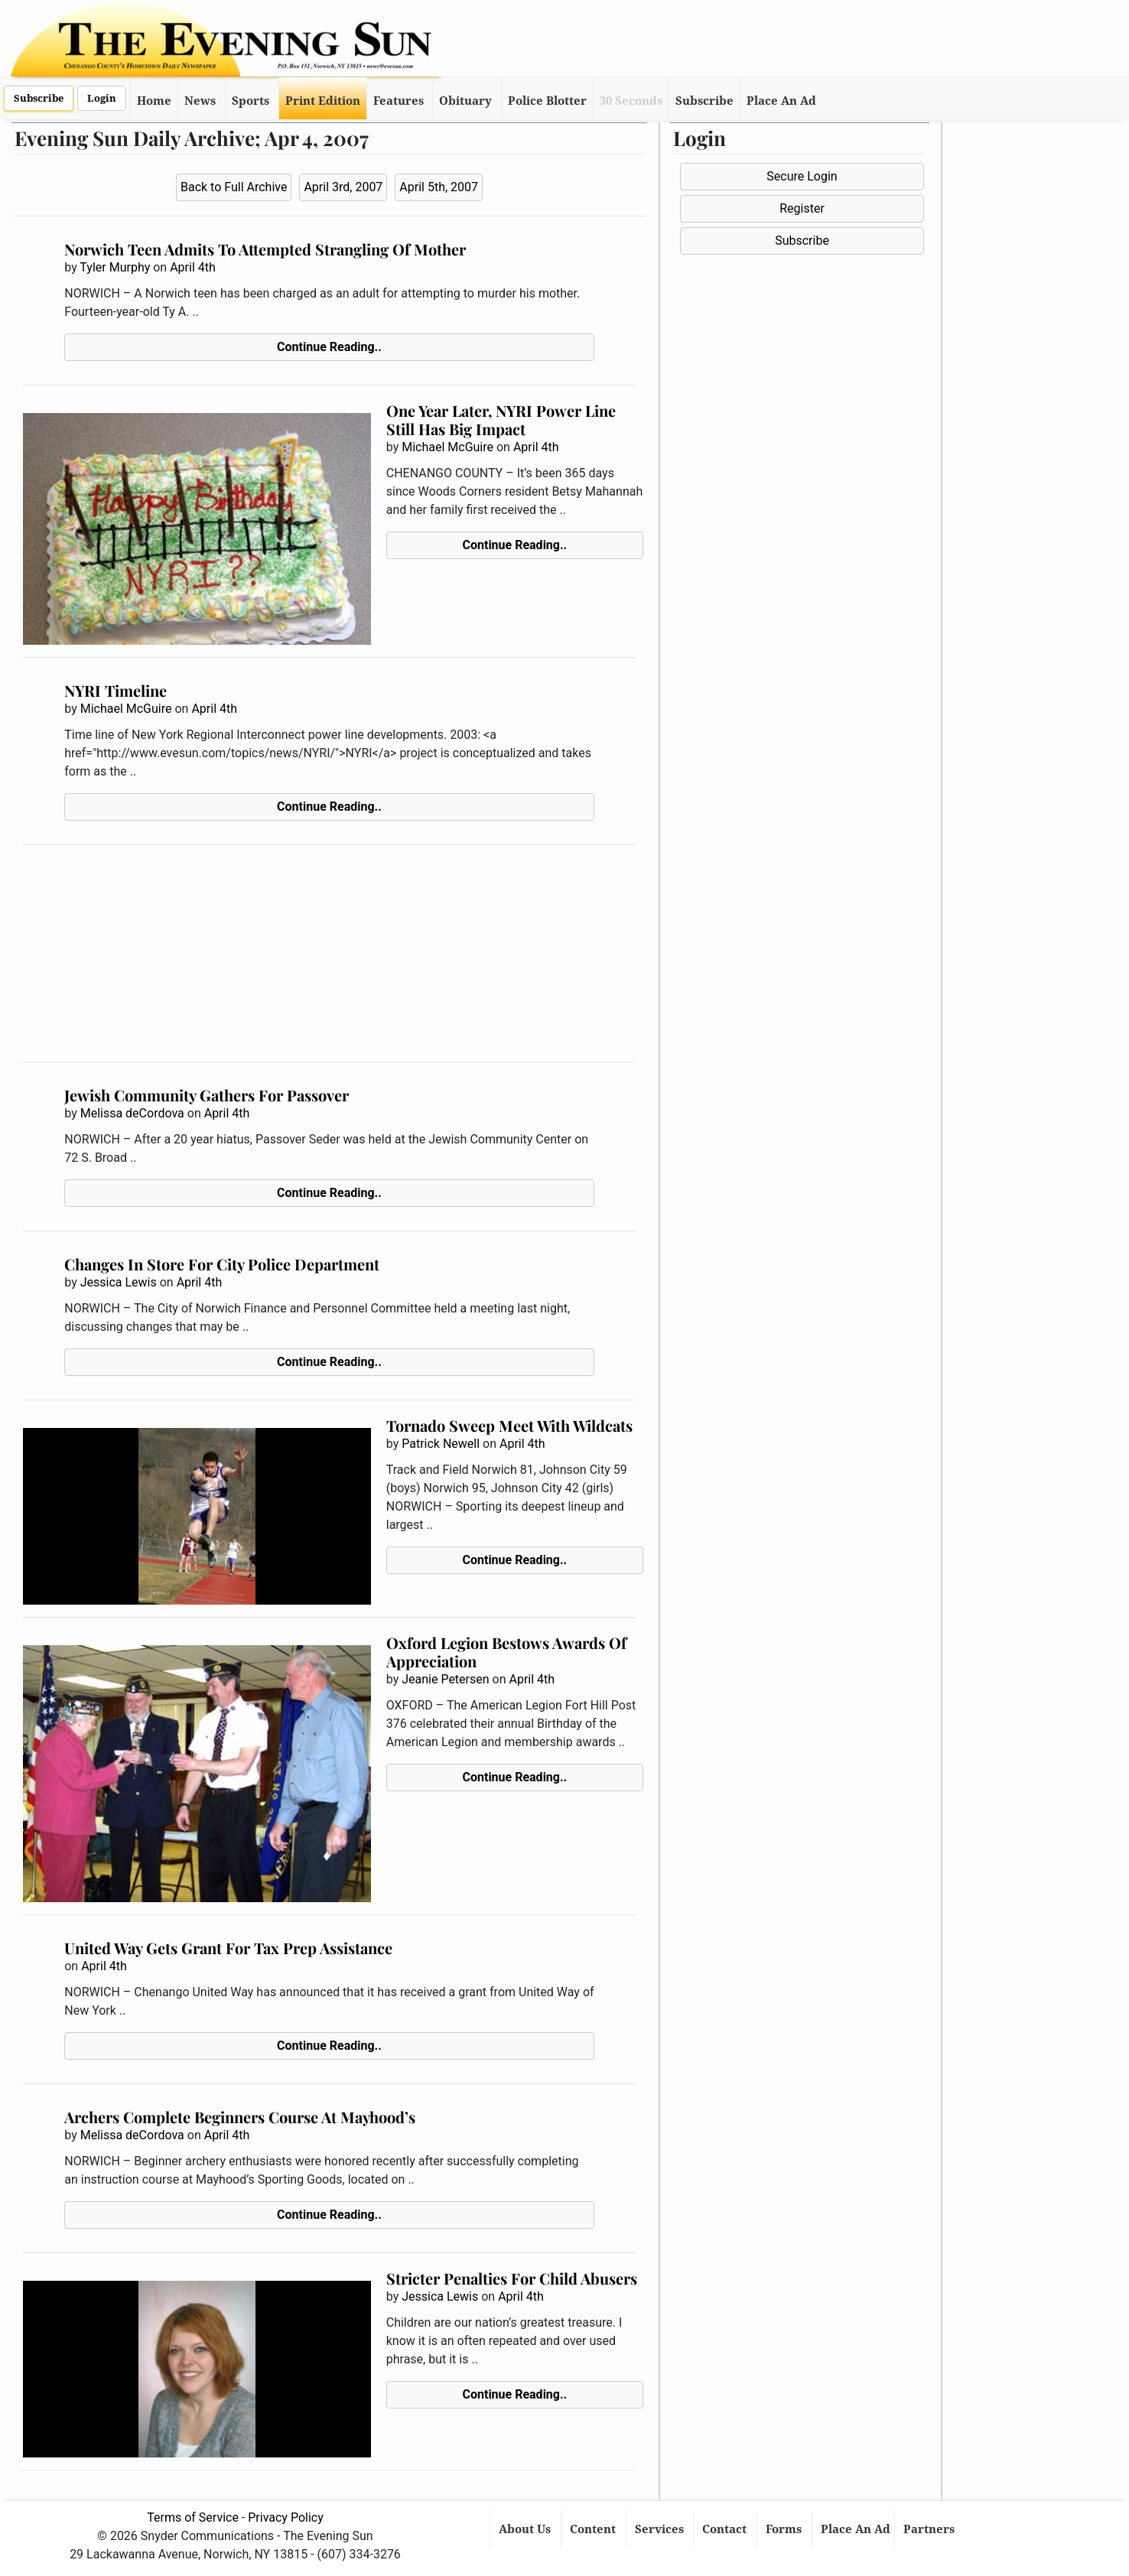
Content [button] (594, 2529)
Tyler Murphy (115, 267)
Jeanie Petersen (445, 1679)
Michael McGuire (447, 447)
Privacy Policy (286, 2517)
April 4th (193, 267)
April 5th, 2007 (438, 187)
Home (154, 101)
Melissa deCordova (132, 1113)
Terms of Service (193, 2517)
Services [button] (661, 2529)
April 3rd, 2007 (343, 187)
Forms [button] (785, 2529)
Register (802, 208)
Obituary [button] (465, 101)
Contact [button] (726, 2529)
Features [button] (398, 101)
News (200, 101)
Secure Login (801, 176)
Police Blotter (547, 101)
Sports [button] (250, 101)
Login (101, 98)
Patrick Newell (441, 1443)
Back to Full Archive (234, 187)
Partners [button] (930, 2529)
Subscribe (38, 98)
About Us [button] (526, 2529)
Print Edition (322, 101)
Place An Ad (781, 101)
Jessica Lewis (118, 1282)
